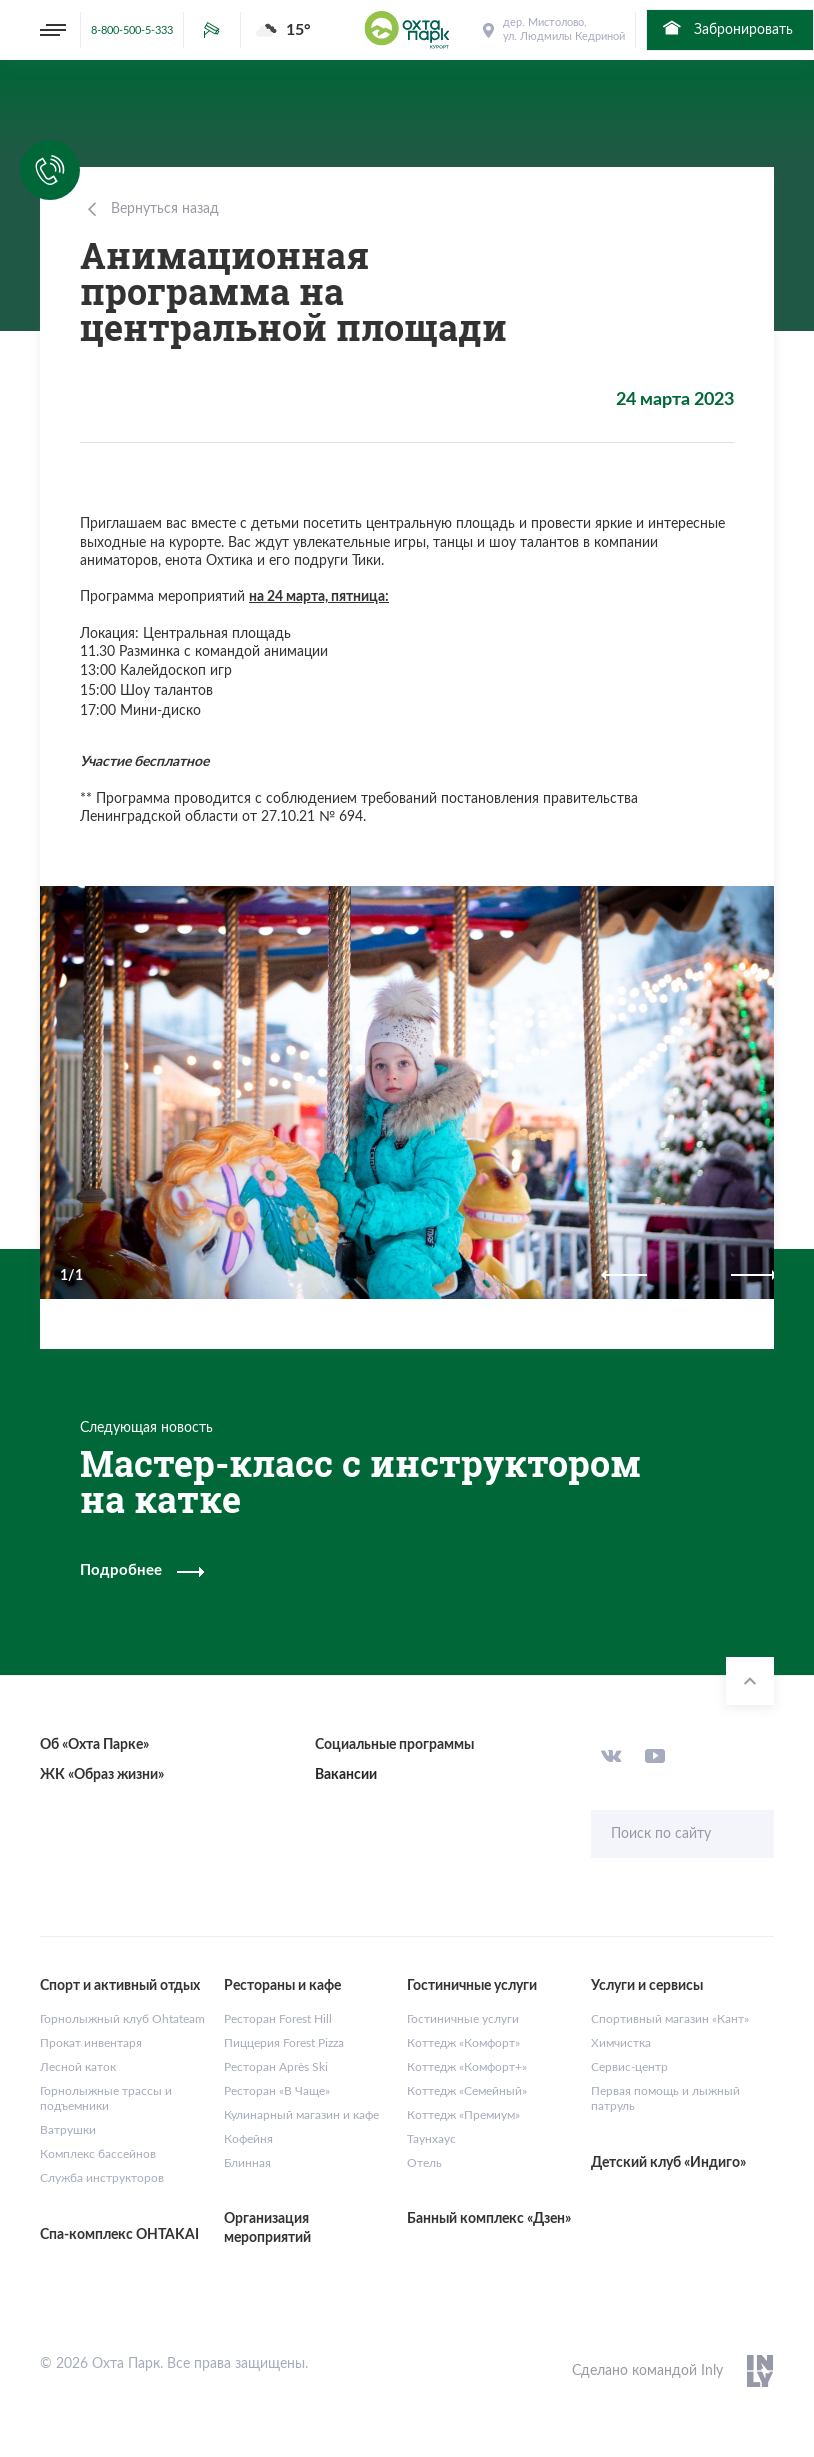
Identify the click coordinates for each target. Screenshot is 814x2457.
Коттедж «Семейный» (467, 2091)
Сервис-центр (629, 2067)
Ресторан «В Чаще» (277, 2091)
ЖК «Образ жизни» (102, 1775)
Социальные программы (394, 1745)
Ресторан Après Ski (276, 2067)
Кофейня (248, 2139)
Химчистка (621, 2043)
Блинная (247, 2163)
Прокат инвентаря (91, 2043)
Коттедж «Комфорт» (463, 2043)
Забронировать (726, 28)
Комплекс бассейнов (98, 2154)
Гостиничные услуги (463, 2019)
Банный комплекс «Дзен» (489, 2219)
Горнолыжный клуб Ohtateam (122, 2019)
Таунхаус (431, 2139)
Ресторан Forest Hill (278, 2019)
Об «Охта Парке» (94, 1745)
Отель (424, 2163)
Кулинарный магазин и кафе (301, 2115)
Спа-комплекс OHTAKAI (119, 2235)
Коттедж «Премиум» (463, 2115)
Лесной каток (78, 2067)
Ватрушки (68, 2130)
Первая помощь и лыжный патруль (665, 2099)
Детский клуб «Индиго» (668, 2163)
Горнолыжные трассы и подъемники (106, 2099)
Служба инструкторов (102, 2178)
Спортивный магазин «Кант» (670, 2019)
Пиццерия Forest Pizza (284, 2043)
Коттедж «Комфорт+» (467, 2067)
